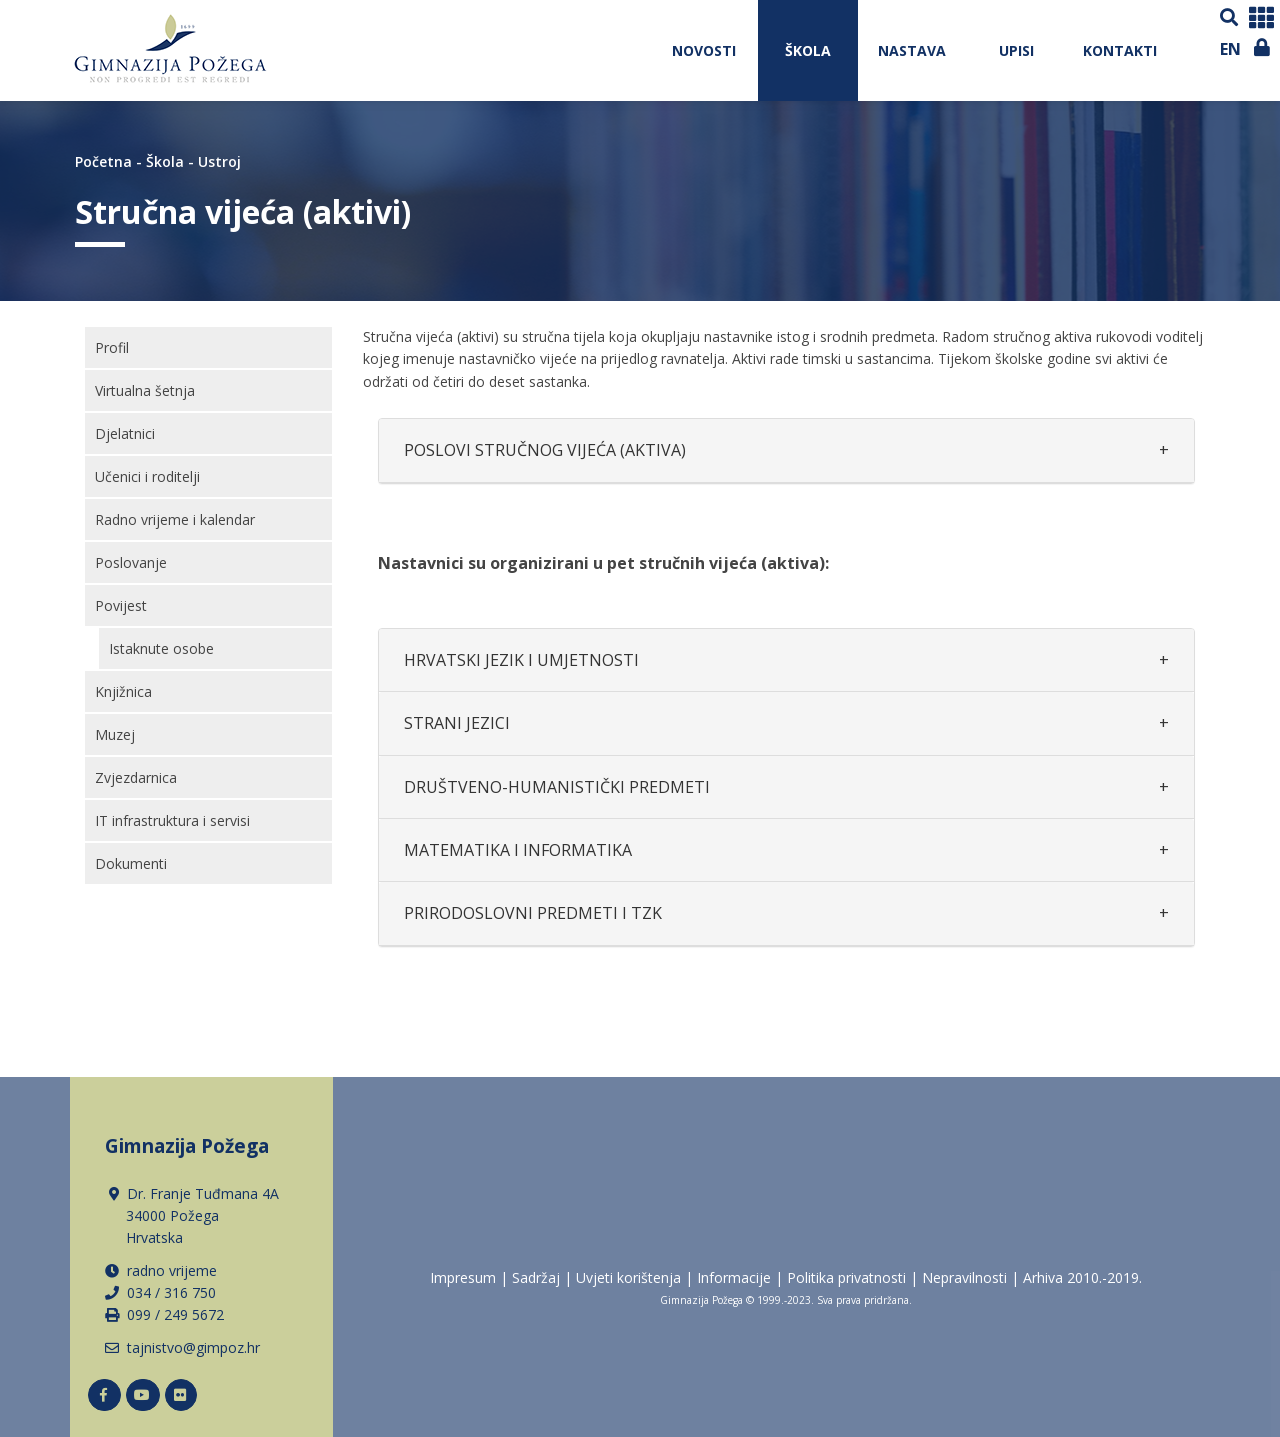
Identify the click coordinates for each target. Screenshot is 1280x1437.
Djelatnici (125, 433)
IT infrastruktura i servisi (172, 820)
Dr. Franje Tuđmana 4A (194, 1216)
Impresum (463, 1277)
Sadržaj (536, 1277)
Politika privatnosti (846, 1277)
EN (1230, 49)
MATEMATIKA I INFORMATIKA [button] (518, 850)
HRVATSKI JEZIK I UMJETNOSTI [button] (521, 660)
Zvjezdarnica (136, 777)
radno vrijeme (172, 1270)
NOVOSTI (704, 50)
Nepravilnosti (964, 1277)
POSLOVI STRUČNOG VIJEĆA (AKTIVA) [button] (545, 450)
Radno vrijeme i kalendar (175, 519)
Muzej (115, 734)
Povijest (121, 605)
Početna (103, 161)
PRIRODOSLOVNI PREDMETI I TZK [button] (533, 913)
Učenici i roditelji (147, 476)
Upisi (1016, 50)
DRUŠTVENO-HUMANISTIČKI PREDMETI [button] (557, 787)
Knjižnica (123, 691)
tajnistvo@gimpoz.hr (193, 1347)
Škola (808, 50)
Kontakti (1120, 50)
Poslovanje (131, 562)
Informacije (734, 1277)
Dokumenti (131, 863)
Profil (112, 347)
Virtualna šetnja (145, 390)
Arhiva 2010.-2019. (1082, 1277)
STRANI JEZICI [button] (457, 723)
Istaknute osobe (161, 648)
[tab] (787, 450)
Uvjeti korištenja (628, 1277)
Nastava (912, 50)
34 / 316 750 (175, 1292)
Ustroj (219, 161)
